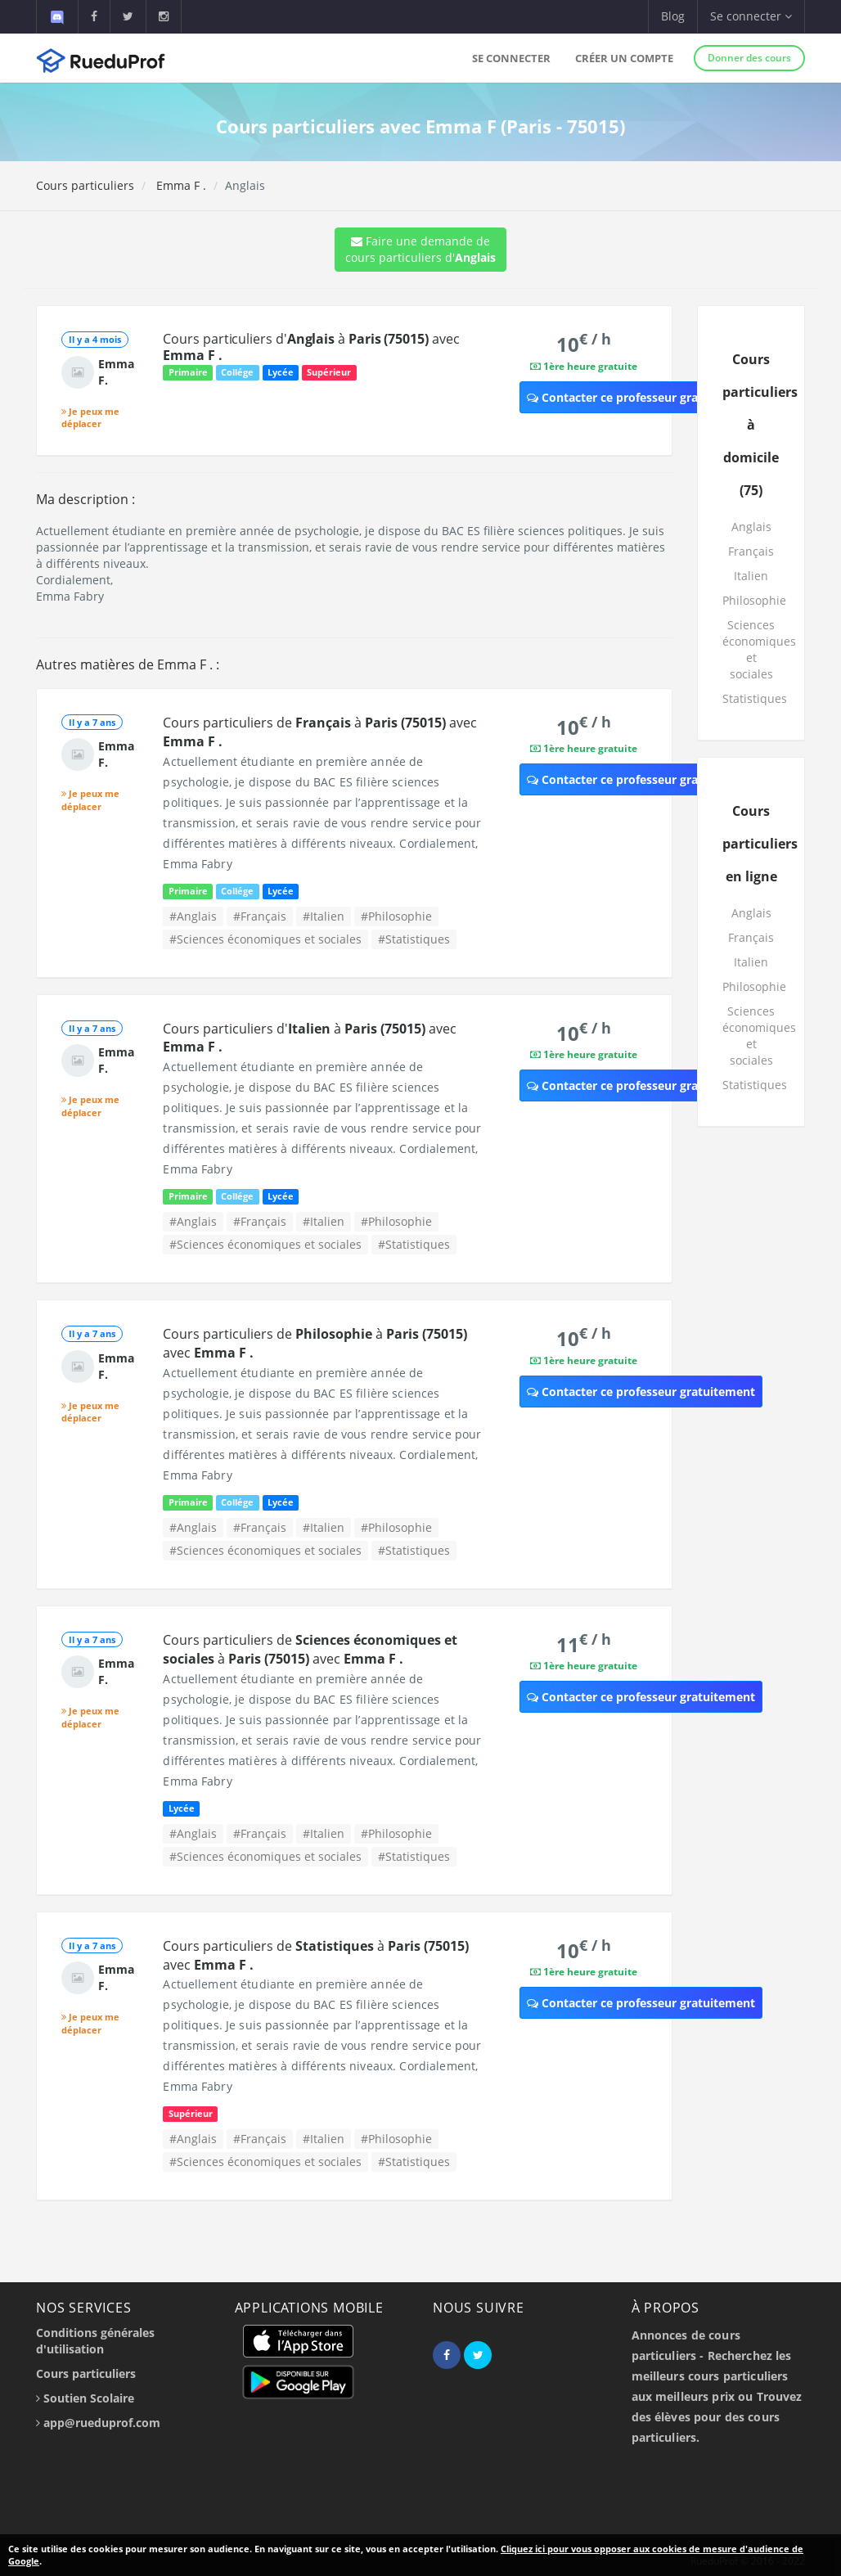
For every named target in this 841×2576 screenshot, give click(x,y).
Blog (673, 16)
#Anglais (193, 916)
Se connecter (511, 58)
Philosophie (754, 600)
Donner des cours (749, 58)
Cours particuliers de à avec (310, 1649)
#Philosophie (396, 916)
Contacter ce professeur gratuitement (641, 397)
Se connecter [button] (751, 16)
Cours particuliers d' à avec (311, 347)
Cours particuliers (85, 185)
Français (751, 551)
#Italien (323, 916)
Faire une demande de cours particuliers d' (420, 249)
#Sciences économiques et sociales (265, 939)
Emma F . (179, 185)
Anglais (751, 526)
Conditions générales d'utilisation (95, 2341)
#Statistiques (414, 939)
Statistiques (754, 698)
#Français (259, 916)
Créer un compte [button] (624, 58)
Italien (751, 575)
